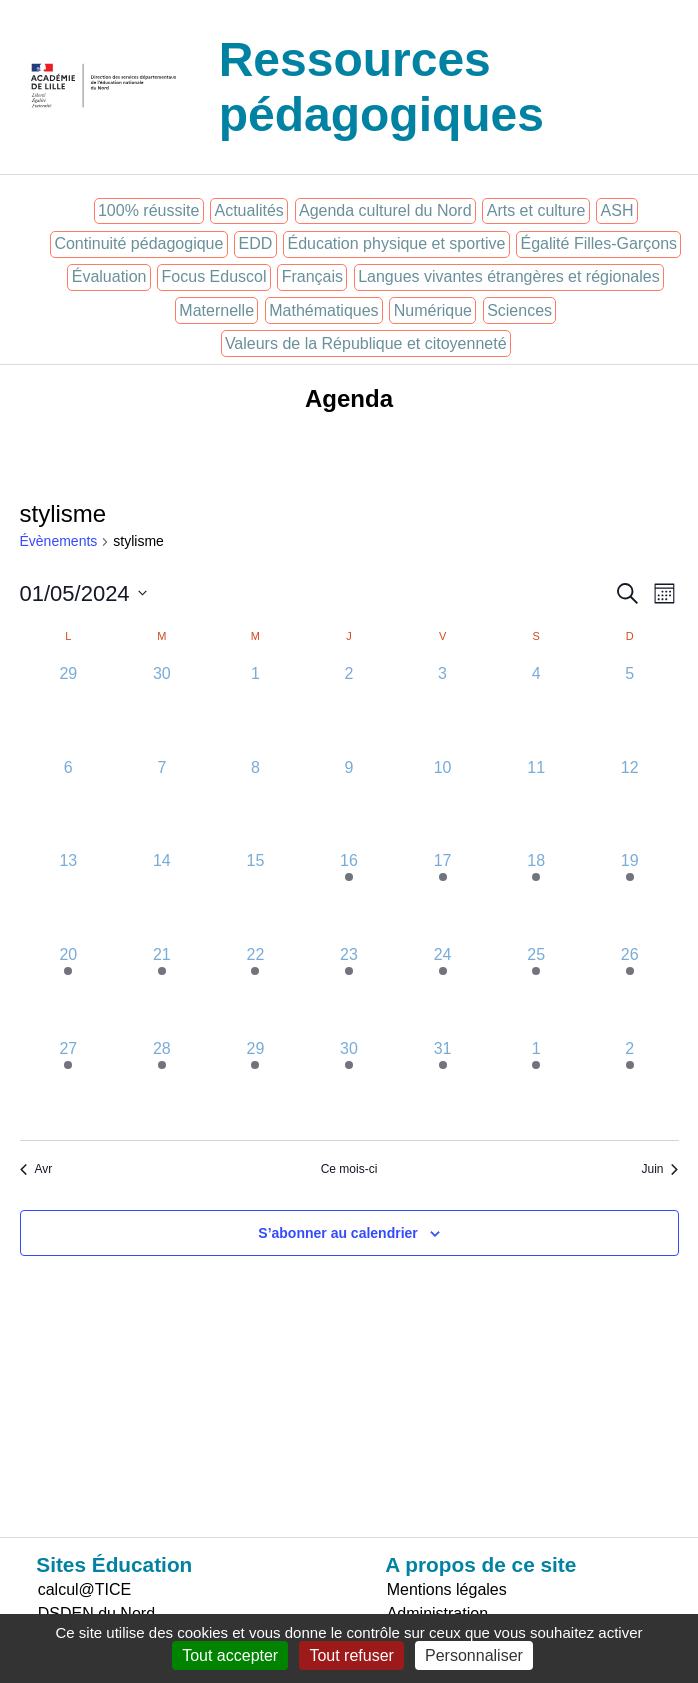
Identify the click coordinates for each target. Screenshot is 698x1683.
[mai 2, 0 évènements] (349, 709)
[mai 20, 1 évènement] (69, 990)
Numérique (433, 310)
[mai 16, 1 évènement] (349, 896)
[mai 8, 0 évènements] (256, 803)
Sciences (519, 310)
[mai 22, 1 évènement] (256, 990)
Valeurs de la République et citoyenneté (366, 343)
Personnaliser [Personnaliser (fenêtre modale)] (474, 1655)
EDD (256, 243)
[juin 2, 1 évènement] (630, 1084)
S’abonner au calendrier (338, 1233)
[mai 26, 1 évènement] (630, 990)
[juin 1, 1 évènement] (536, 1084)
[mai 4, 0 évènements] (536, 709)
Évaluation (109, 276)
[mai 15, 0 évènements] (256, 896)
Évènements (59, 541)
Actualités (248, 210)
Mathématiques (323, 310)
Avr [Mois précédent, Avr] (36, 1169)
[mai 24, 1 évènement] (443, 990)
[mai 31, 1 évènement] (443, 1084)
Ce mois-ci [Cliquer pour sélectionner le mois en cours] (349, 1169)
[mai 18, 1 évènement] (536, 896)
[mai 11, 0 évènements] (536, 803)
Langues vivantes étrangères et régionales (509, 276)
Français (312, 276)
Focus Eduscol (214, 276)
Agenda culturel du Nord (385, 210)
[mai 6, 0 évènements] (69, 803)
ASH (617, 210)
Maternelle (216, 310)
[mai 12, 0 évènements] (630, 803)
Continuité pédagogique (138, 243)
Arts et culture (536, 210)
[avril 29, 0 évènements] (69, 709)
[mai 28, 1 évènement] (162, 1084)
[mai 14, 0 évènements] (162, 896)
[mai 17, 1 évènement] (443, 896)
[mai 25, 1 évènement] (536, 990)
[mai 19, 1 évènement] (630, 896)
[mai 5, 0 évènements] (630, 709)
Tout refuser (351, 1655)
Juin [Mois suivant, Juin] (659, 1169)
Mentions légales (447, 1589)
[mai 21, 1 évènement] (162, 990)
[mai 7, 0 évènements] (162, 803)
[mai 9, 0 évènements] (349, 803)
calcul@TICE (85, 1589)
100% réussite (148, 210)
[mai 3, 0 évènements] (443, 709)
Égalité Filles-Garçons (599, 243)
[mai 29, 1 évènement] (256, 1084)
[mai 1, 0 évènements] (256, 709)
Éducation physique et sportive (396, 243)
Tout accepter (230, 1655)
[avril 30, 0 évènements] (162, 709)
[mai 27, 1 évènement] (69, 1084)
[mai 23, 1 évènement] (349, 990)
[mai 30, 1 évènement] (349, 1084)
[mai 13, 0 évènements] (69, 896)
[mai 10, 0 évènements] (443, 803)
